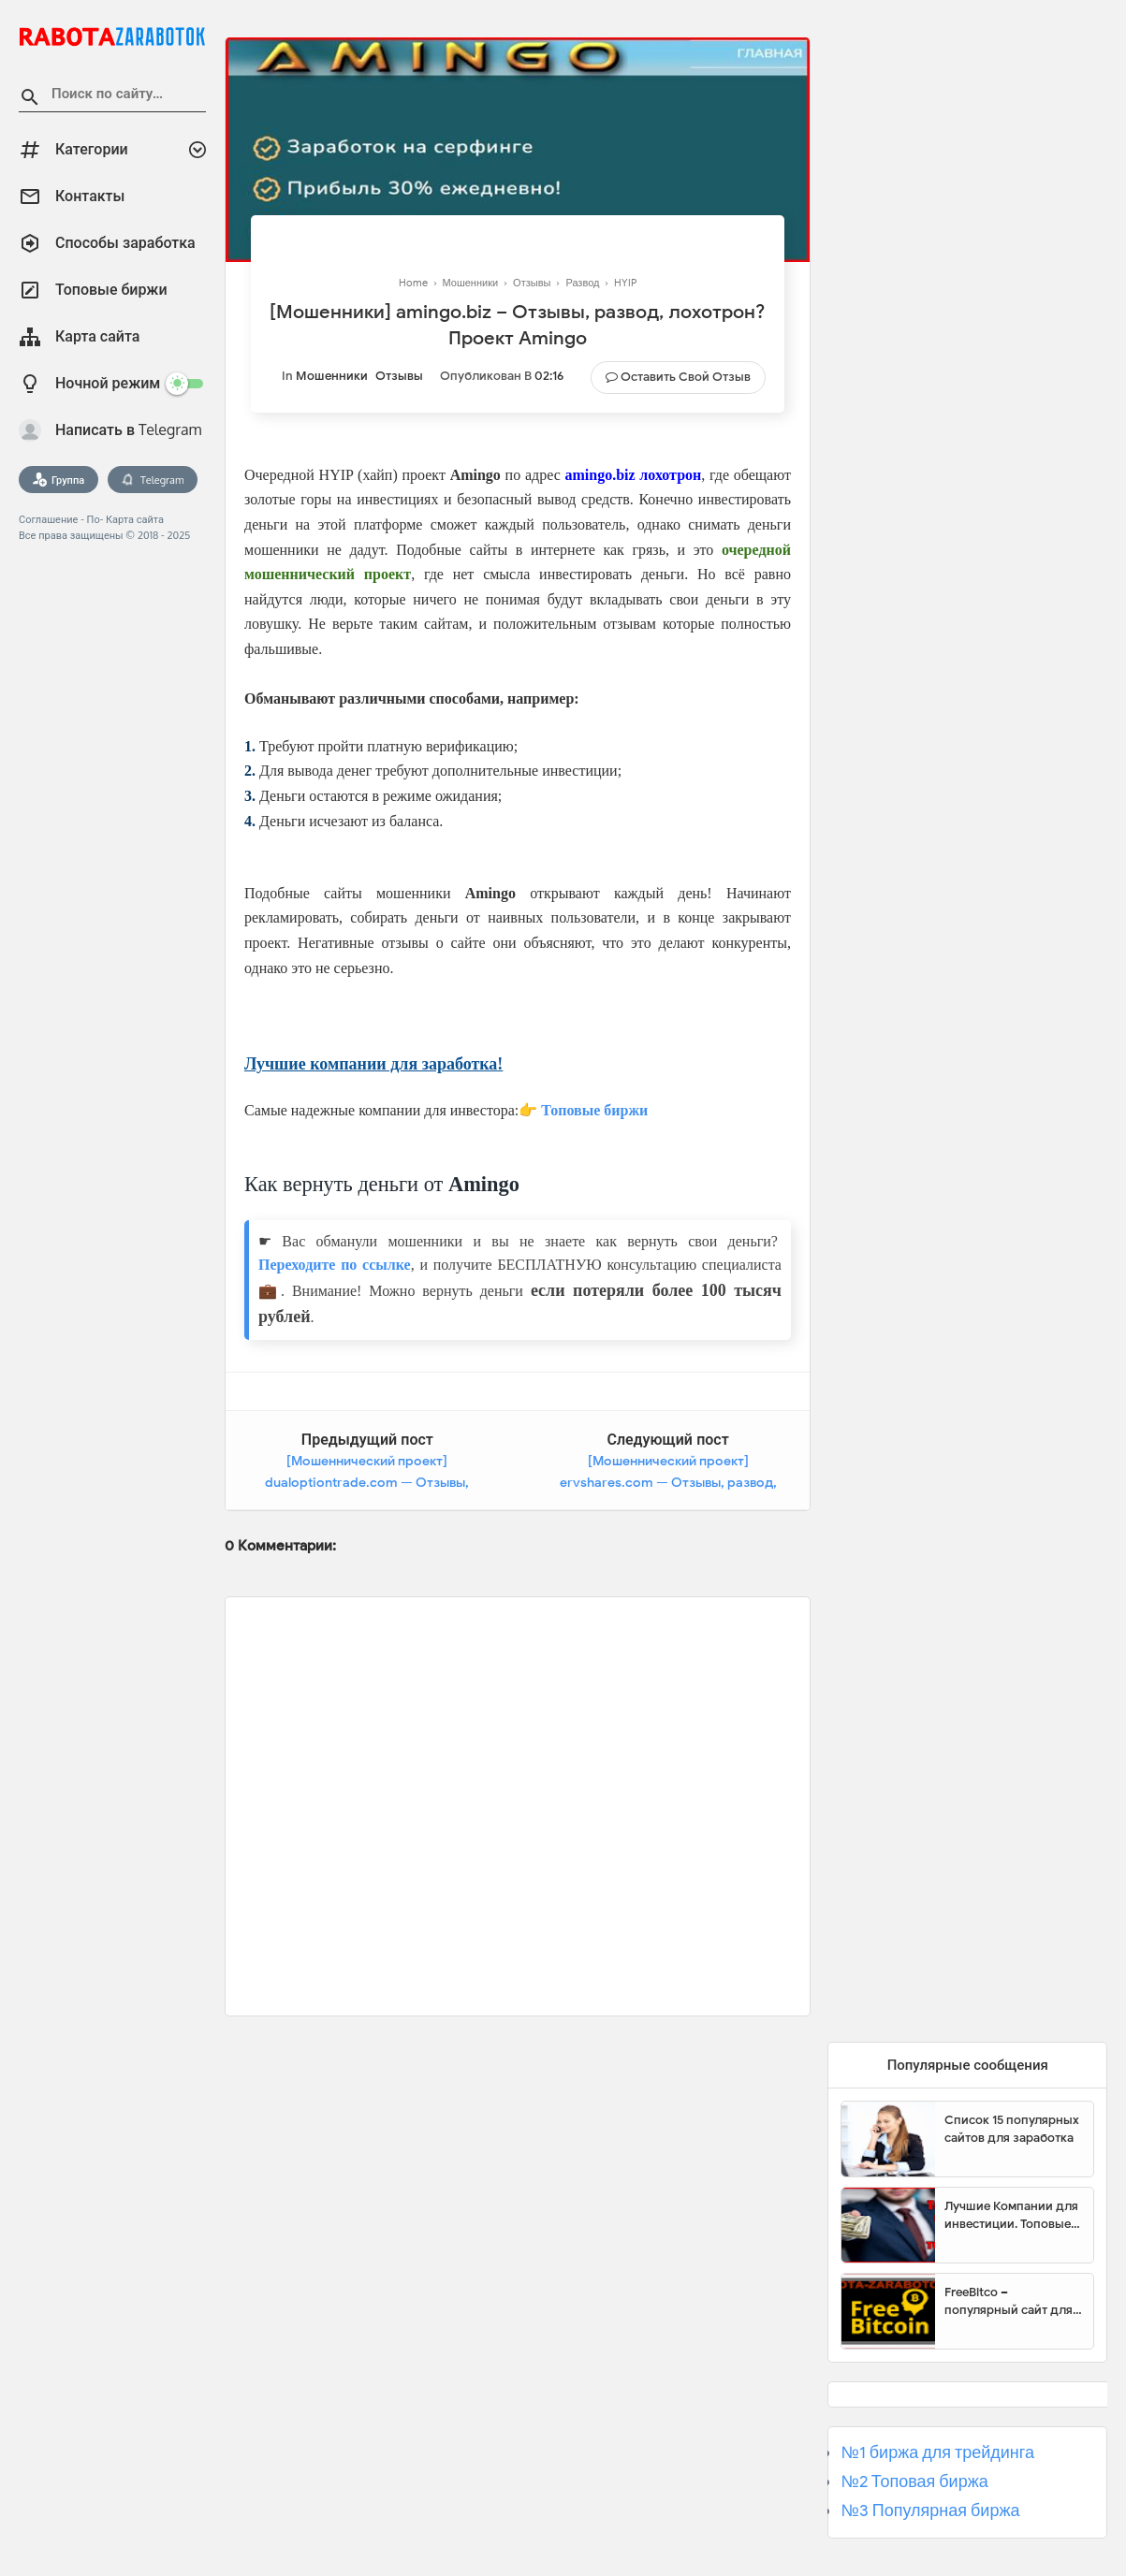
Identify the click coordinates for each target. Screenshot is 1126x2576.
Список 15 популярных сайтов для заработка (1011, 2129)
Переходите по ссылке (334, 1265)
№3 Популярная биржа (930, 2510)
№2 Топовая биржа (914, 2481)
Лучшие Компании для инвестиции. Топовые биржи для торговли (1011, 2216)
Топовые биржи (594, 1110)
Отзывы (399, 376)
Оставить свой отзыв (686, 377)
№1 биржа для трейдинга (937, 2452)
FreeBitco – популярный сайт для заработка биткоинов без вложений (1008, 2302)
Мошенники (332, 376)
